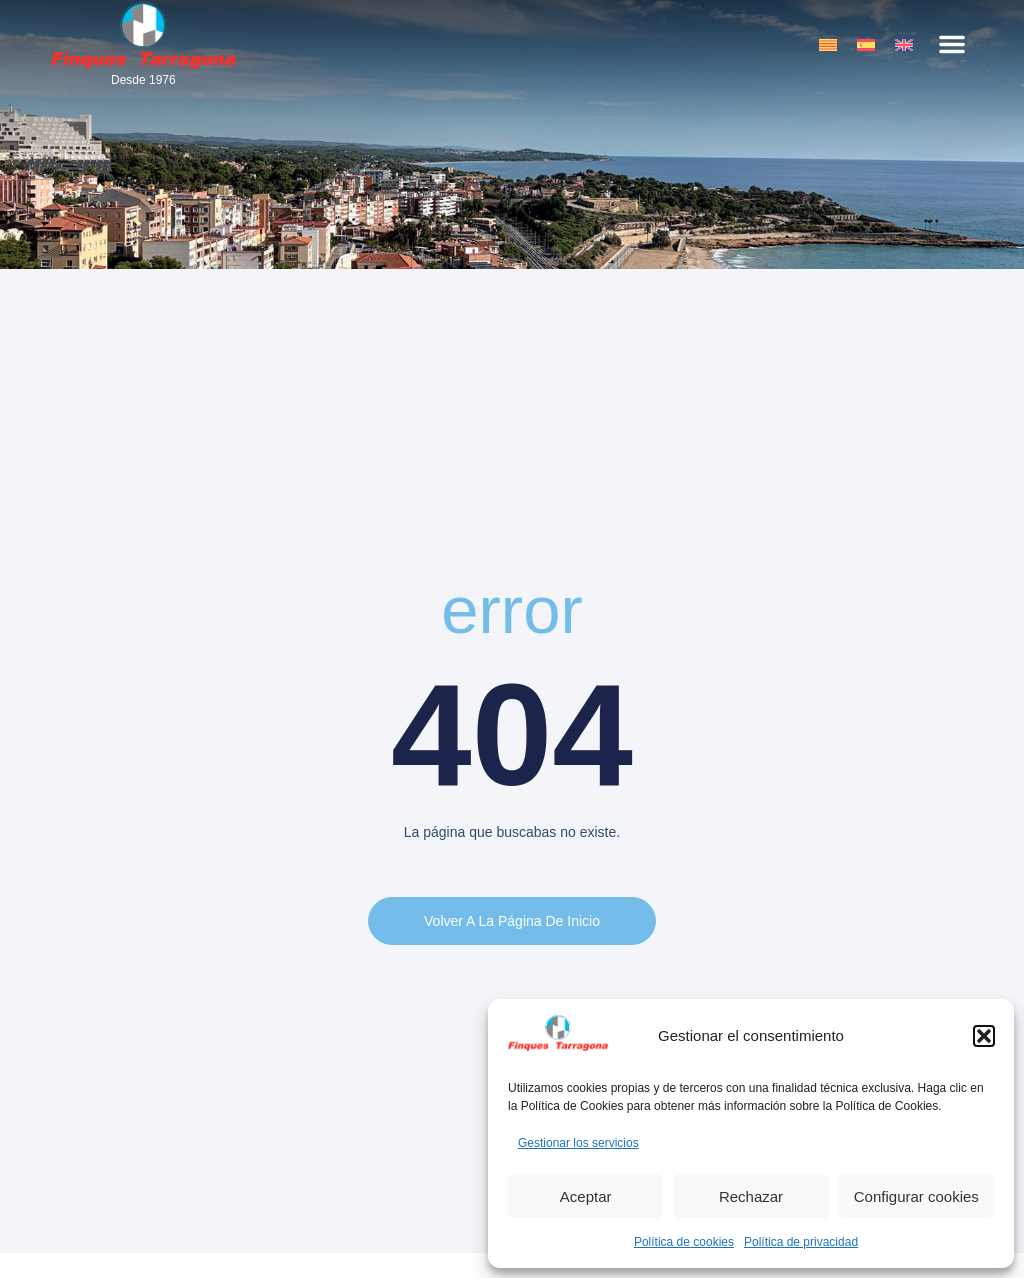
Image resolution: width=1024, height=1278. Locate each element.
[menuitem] (828, 44)
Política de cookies (684, 1242)
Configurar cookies (916, 1196)
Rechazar (751, 1196)
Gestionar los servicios (578, 1143)
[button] (984, 1036)
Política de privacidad (801, 1242)
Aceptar (586, 1196)
